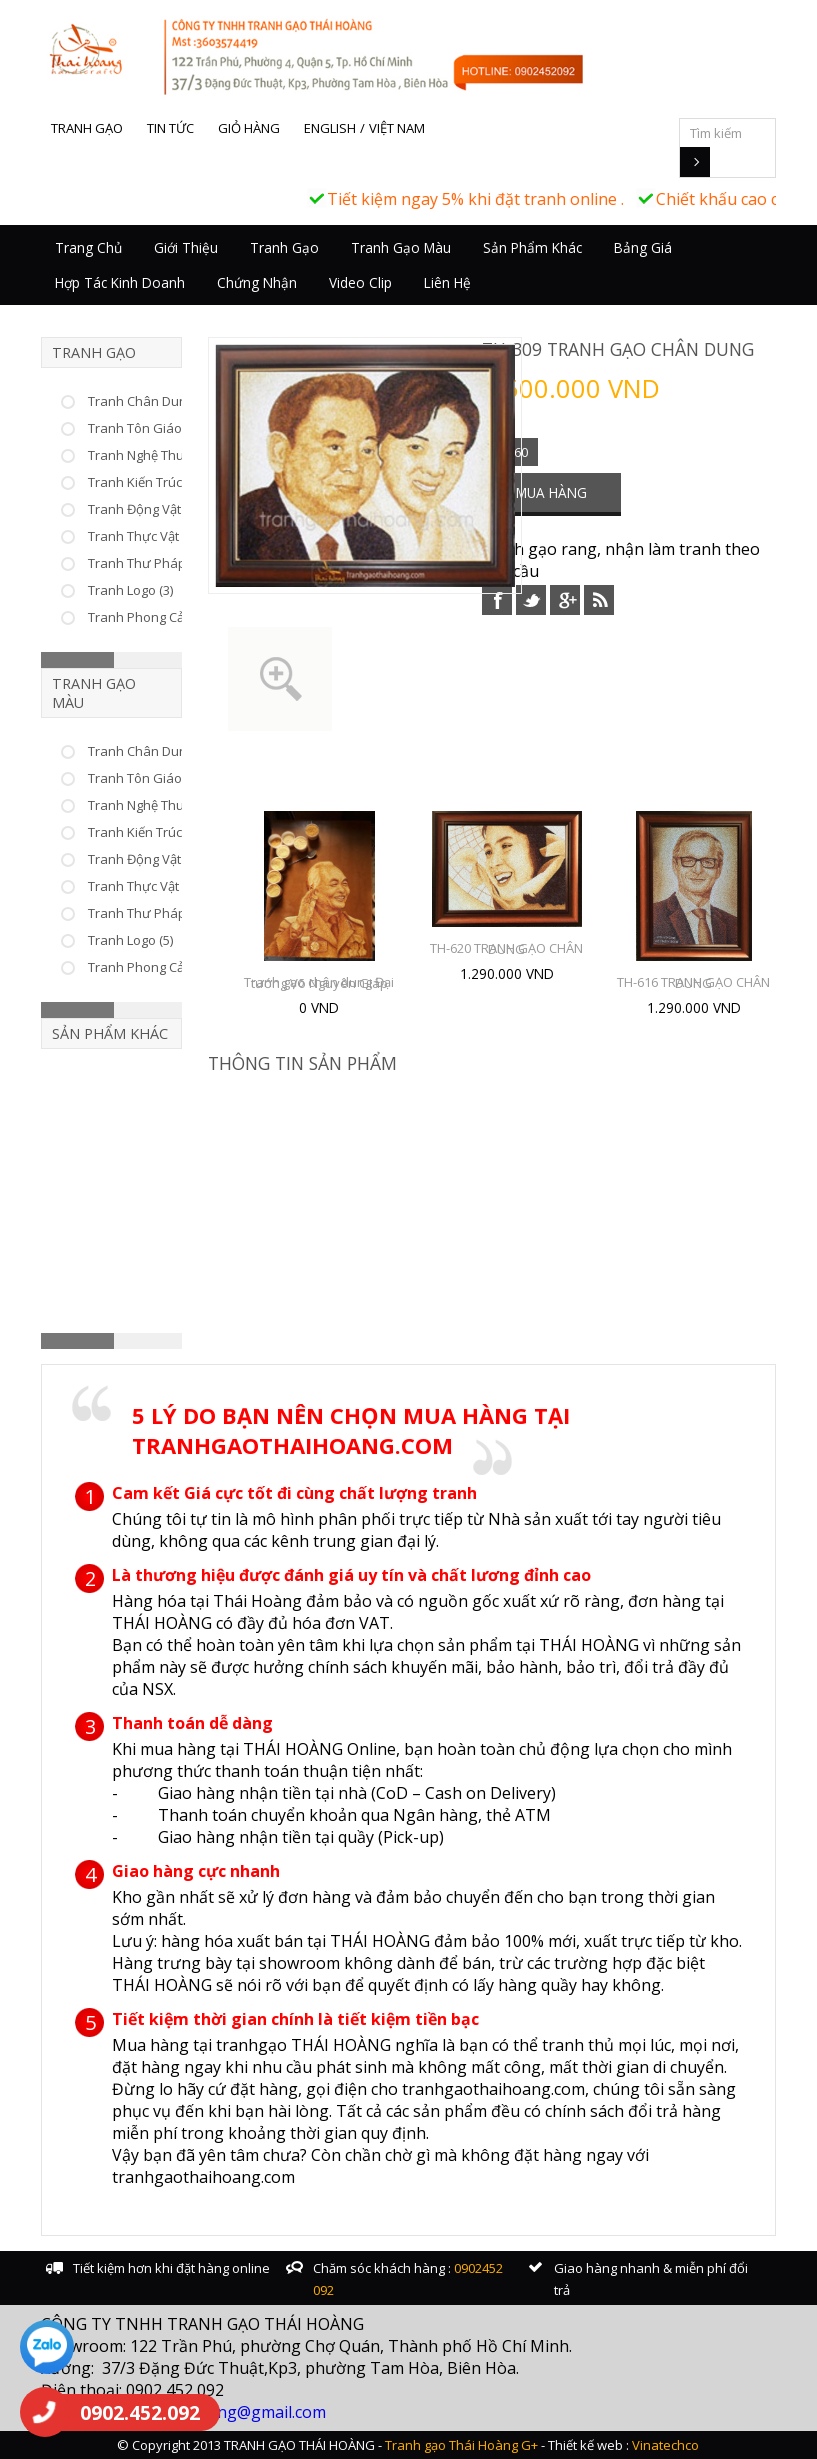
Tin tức (170, 128)
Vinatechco (665, 2445)
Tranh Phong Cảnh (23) (156, 617)
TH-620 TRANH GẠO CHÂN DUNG (506, 948)
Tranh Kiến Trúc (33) (147, 482)
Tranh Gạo (284, 247)
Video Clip (360, 282)
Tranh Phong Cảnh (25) (156, 967)
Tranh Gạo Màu (401, 247)
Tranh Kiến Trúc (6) (143, 832)
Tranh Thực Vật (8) (142, 536)
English (330, 128)
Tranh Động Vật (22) (146, 859)
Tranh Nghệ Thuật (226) (157, 455)
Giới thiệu (186, 247)
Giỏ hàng (249, 128)
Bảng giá (643, 247)
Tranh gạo (87, 128)
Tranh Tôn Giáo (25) (147, 778)
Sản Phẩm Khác (532, 247)
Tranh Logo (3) (130, 590)
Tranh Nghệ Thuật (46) (153, 805)
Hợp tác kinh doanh (120, 282)
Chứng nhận (257, 282)
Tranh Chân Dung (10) (153, 751)
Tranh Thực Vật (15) (145, 886)
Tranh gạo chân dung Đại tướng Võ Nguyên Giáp (319, 982)
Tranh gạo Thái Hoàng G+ (461, 2445)
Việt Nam (397, 128)
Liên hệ (447, 282)
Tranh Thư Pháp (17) (149, 913)
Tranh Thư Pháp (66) (149, 563)
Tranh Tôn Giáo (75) (147, 428)
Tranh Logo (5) (130, 940)
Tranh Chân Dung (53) (153, 401)
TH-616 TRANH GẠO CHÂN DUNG (693, 982)
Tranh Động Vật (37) (146, 509)
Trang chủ (88, 247)
